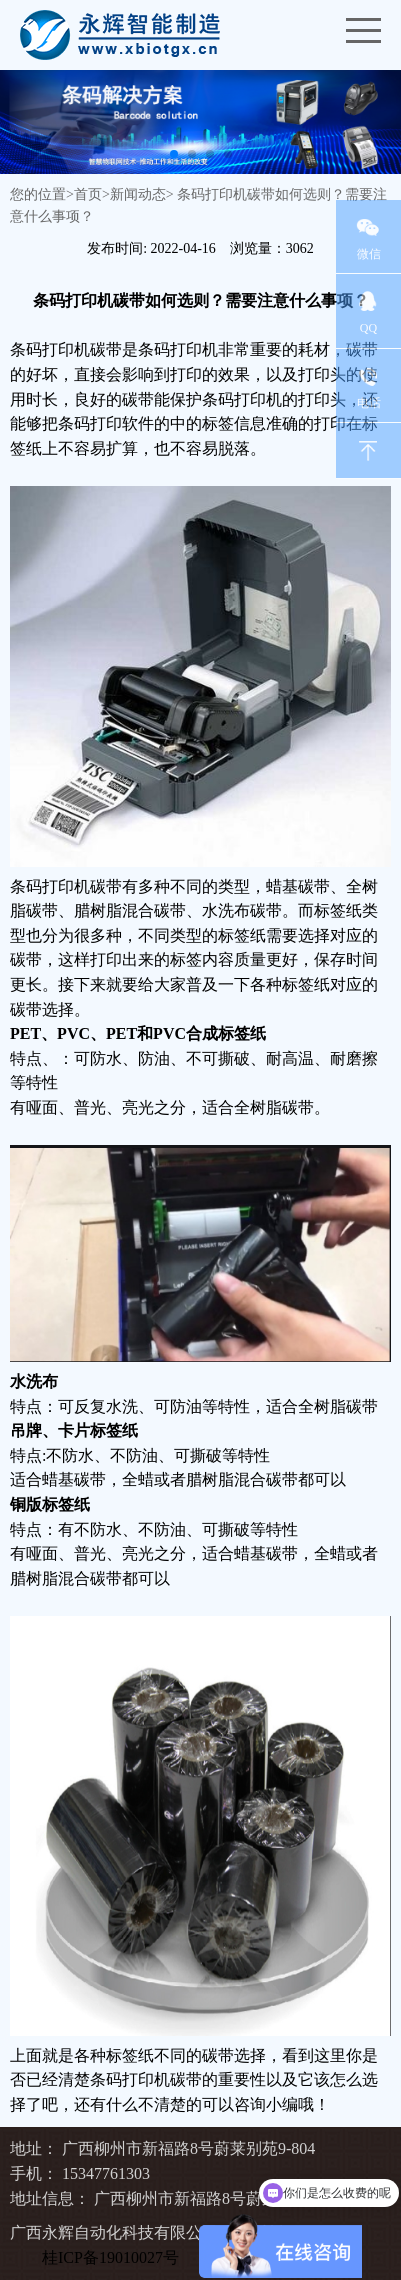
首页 (88, 194)
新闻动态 (138, 194)
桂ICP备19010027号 (110, 2257)
